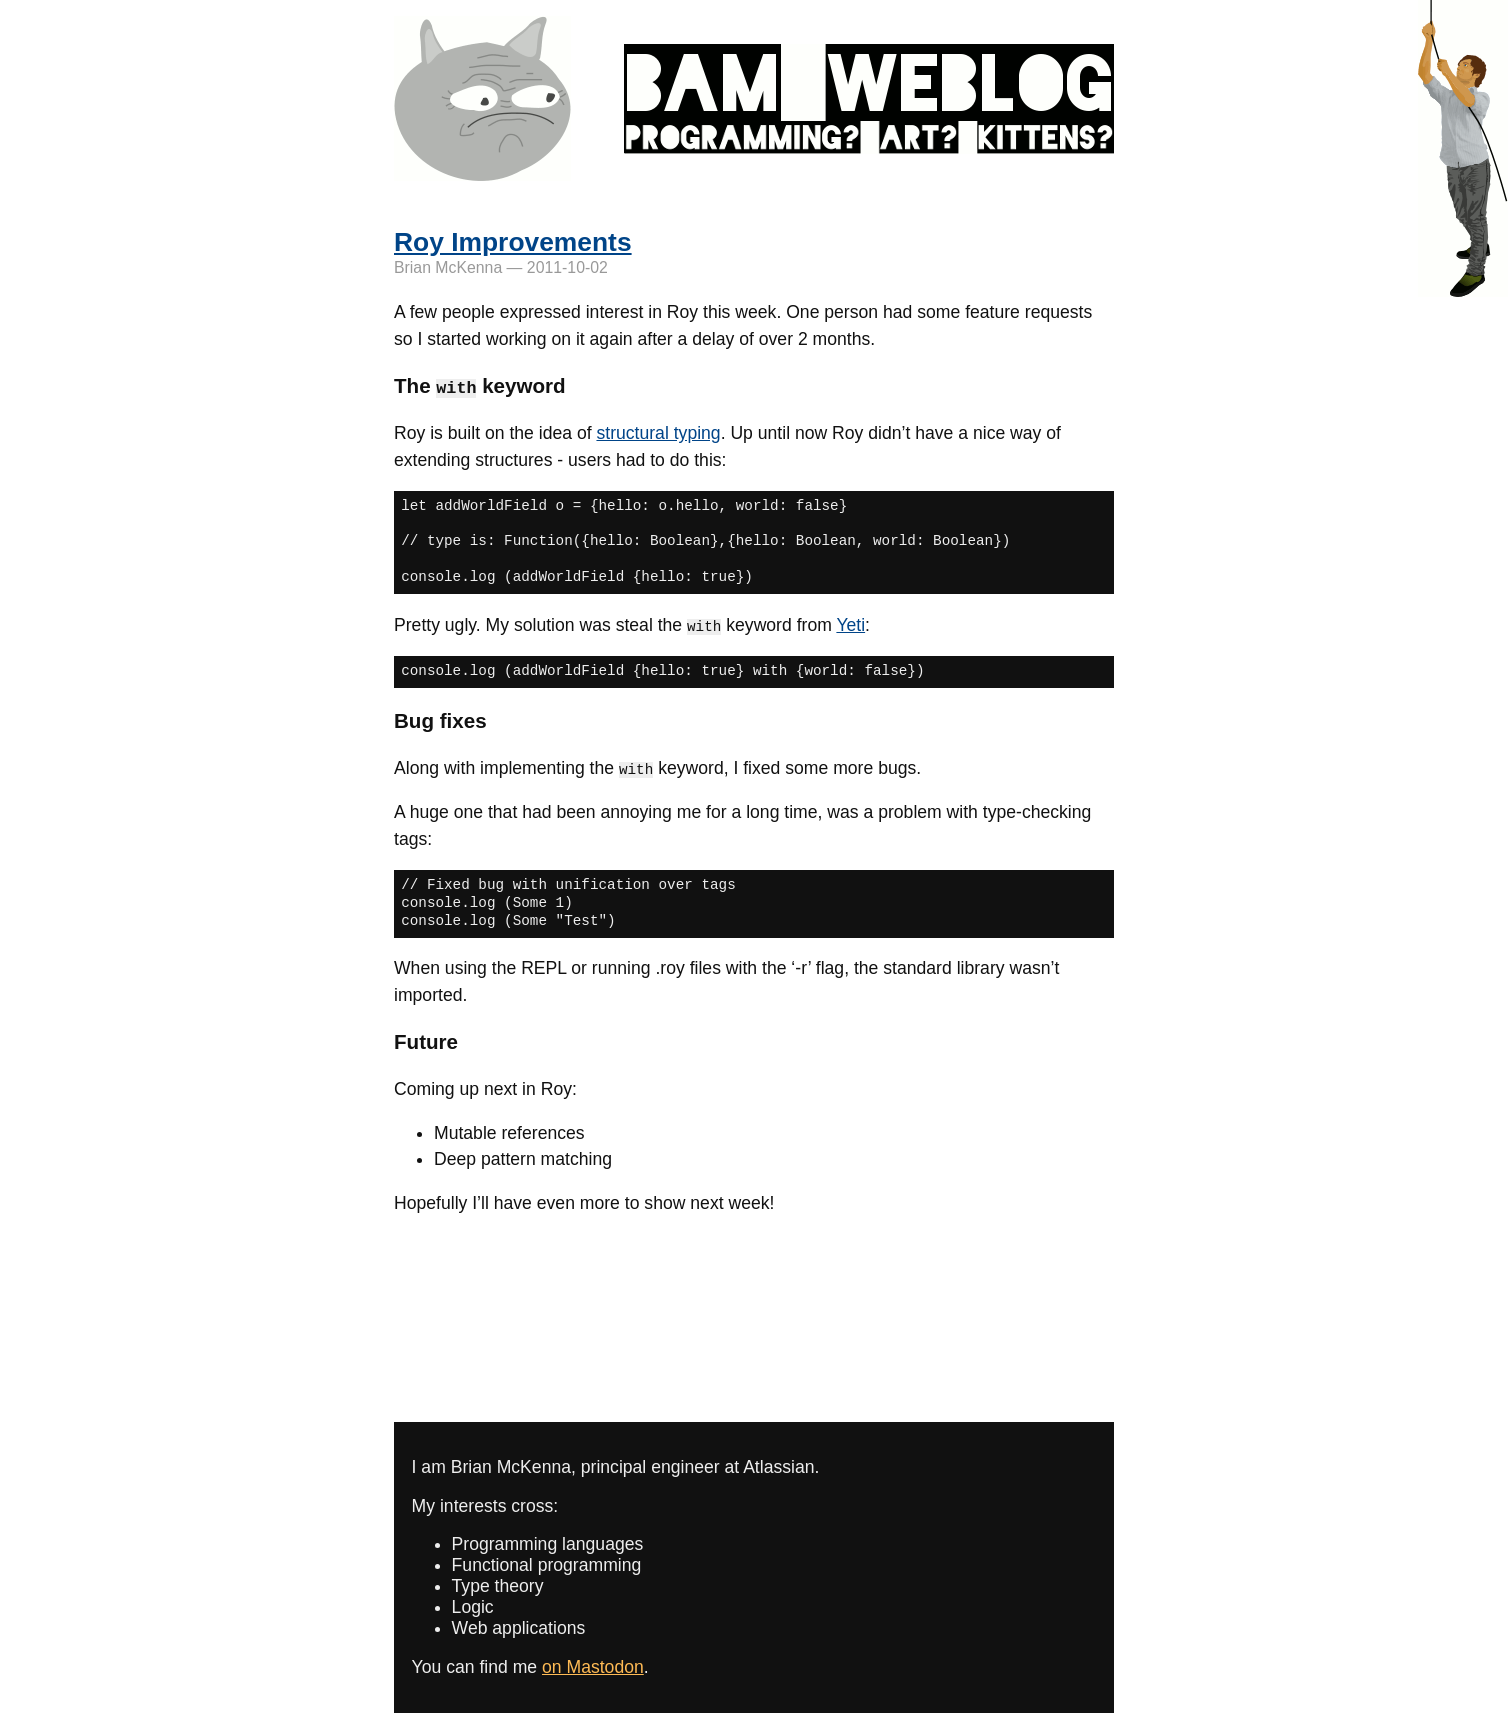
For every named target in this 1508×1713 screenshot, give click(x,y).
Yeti (850, 624)
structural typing (658, 433)
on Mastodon (593, 1666)
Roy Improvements (513, 242)
